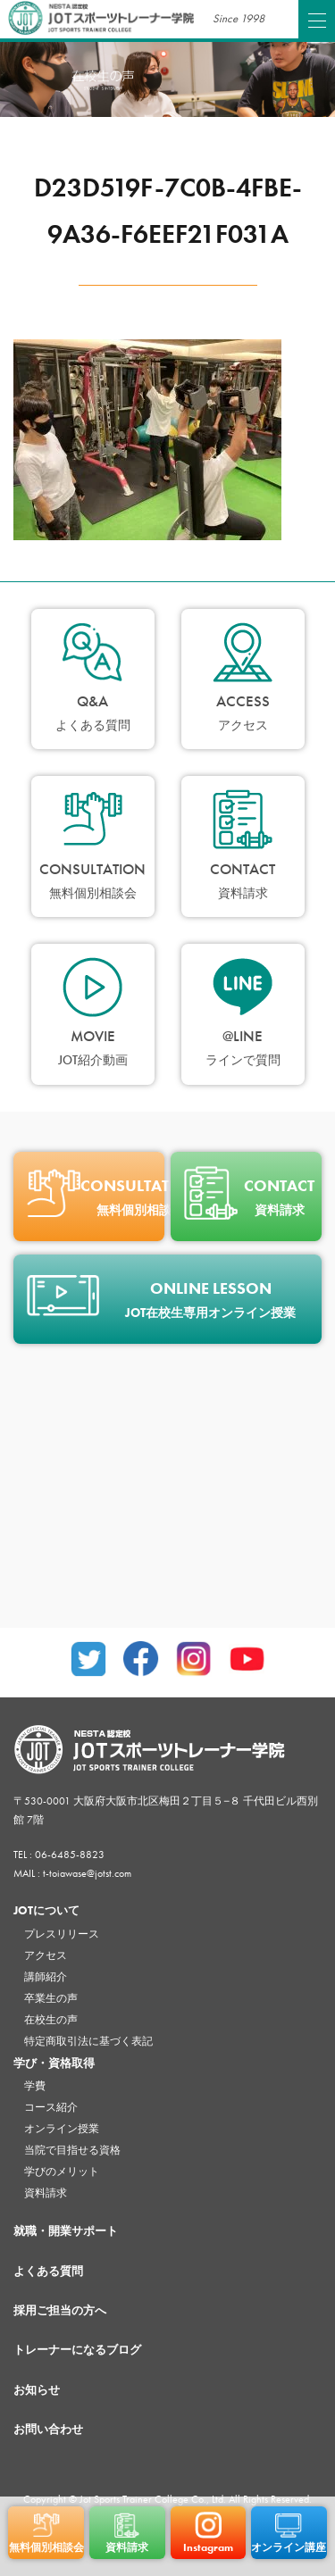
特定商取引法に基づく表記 (88, 2041)
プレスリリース (61, 1934)
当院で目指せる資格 (72, 2150)
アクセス (45, 1955)
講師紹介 (45, 1977)
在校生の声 (51, 2020)
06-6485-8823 (70, 1854)
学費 (35, 2086)
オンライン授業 (61, 2129)
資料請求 (45, 2193)
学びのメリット (61, 2171)
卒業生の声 (51, 1998)
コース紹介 (51, 2107)
